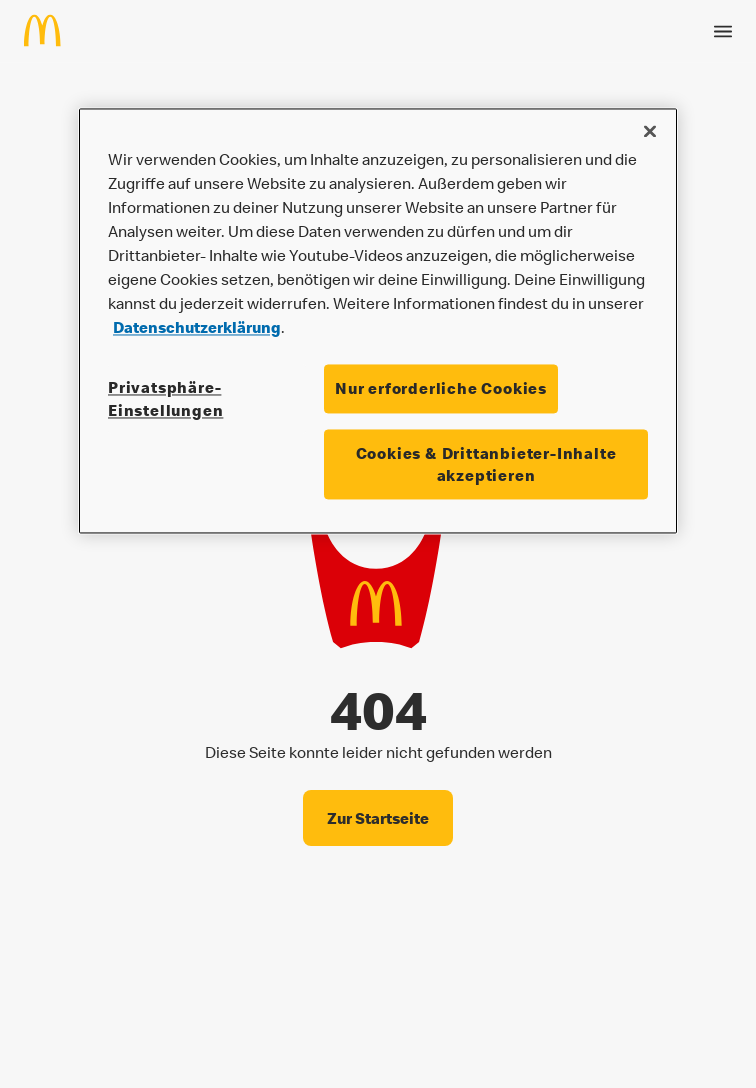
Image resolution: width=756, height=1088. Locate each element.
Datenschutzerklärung (197, 328)
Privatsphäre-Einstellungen (165, 399)
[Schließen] (650, 132)
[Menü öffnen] (723, 27)
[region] (378, 321)
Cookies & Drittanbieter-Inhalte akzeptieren (486, 464)
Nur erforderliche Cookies (441, 389)
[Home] (50, 26)
